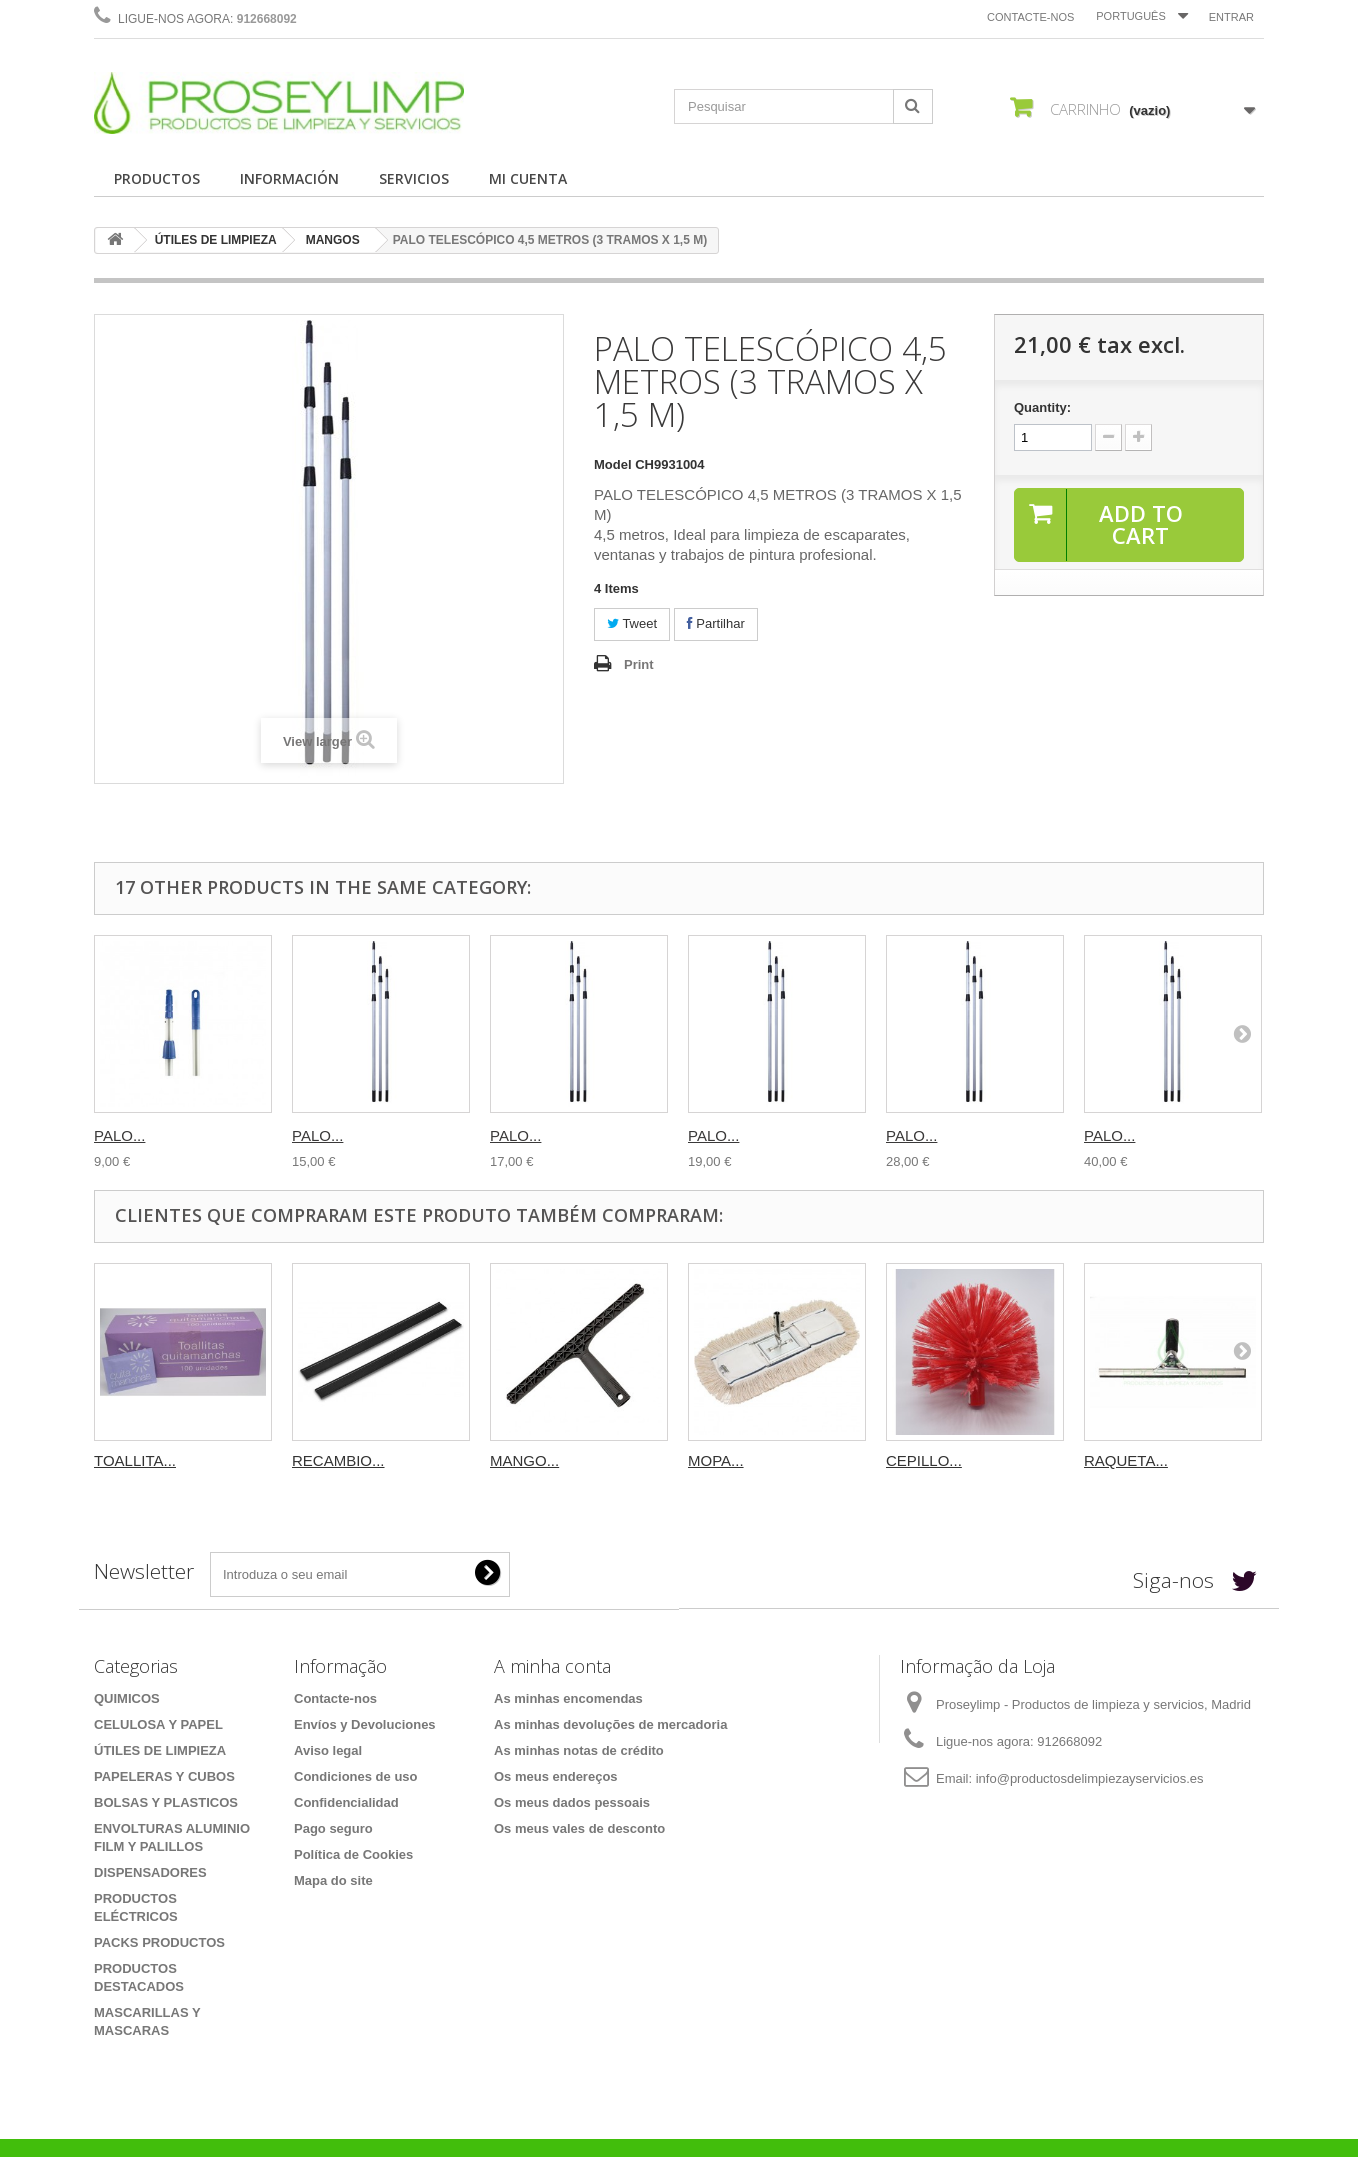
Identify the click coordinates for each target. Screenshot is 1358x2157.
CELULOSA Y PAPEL (158, 1724)
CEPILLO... (924, 1460)
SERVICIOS (414, 178)
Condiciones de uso (356, 1776)
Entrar (1231, 17)
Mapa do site (333, 1880)
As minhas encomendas (568, 1698)
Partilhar (716, 623)
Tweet (632, 623)
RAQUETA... (1126, 1460)
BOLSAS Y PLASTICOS (166, 1802)
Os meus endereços (556, 1776)
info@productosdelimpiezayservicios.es (1090, 1778)
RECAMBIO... (338, 1460)
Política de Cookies (353, 1854)
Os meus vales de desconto (579, 1828)
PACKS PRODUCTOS (159, 1942)
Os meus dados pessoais (572, 1802)
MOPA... (716, 1460)
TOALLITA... (135, 1460)
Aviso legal (328, 1750)
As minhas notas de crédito (579, 1750)
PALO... (119, 1135)
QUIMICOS (127, 1698)
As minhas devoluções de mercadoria (610, 1724)
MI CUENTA (528, 178)
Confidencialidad (346, 1802)
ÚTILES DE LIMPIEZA (216, 240)
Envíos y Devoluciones (365, 1724)
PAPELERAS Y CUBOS (164, 1776)
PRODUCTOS (157, 178)
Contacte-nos (1030, 17)
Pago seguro (333, 1828)
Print (639, 664)
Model (613, 464)
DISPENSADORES (150, 1872)
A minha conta (552, 1666)
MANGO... (524, 1460)
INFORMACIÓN (289, 178)
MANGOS (333, 240)
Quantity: (1042, 407)
